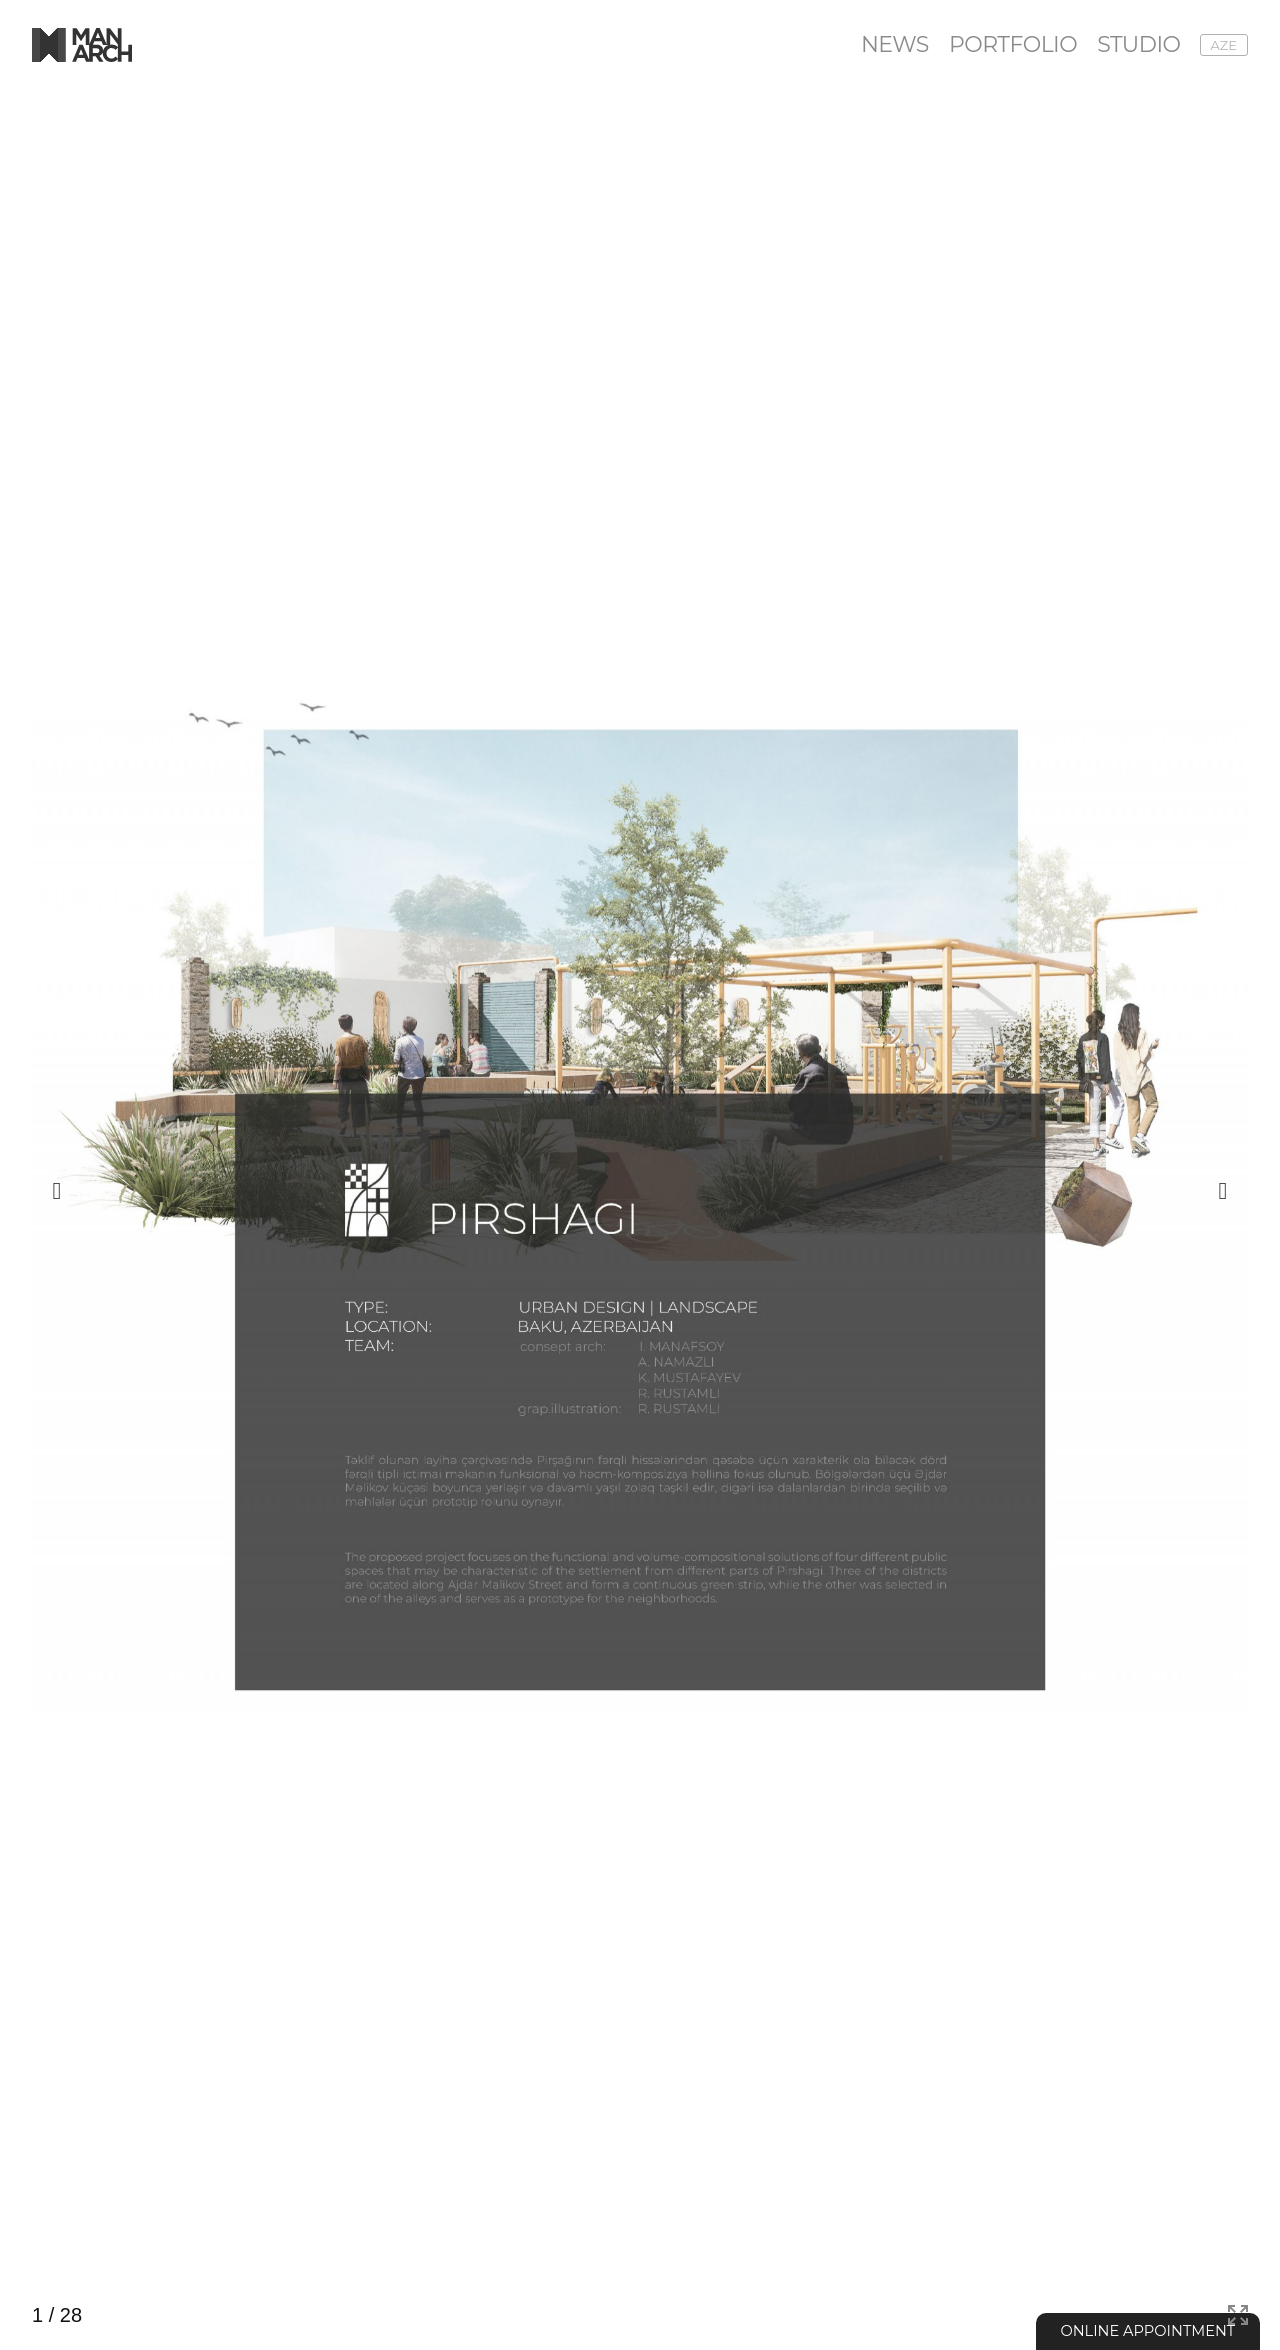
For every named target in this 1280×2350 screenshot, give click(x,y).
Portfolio (1013, 44)
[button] (57, 1190)
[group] (640, 1190)
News (895, 44)
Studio (1138, 44)
